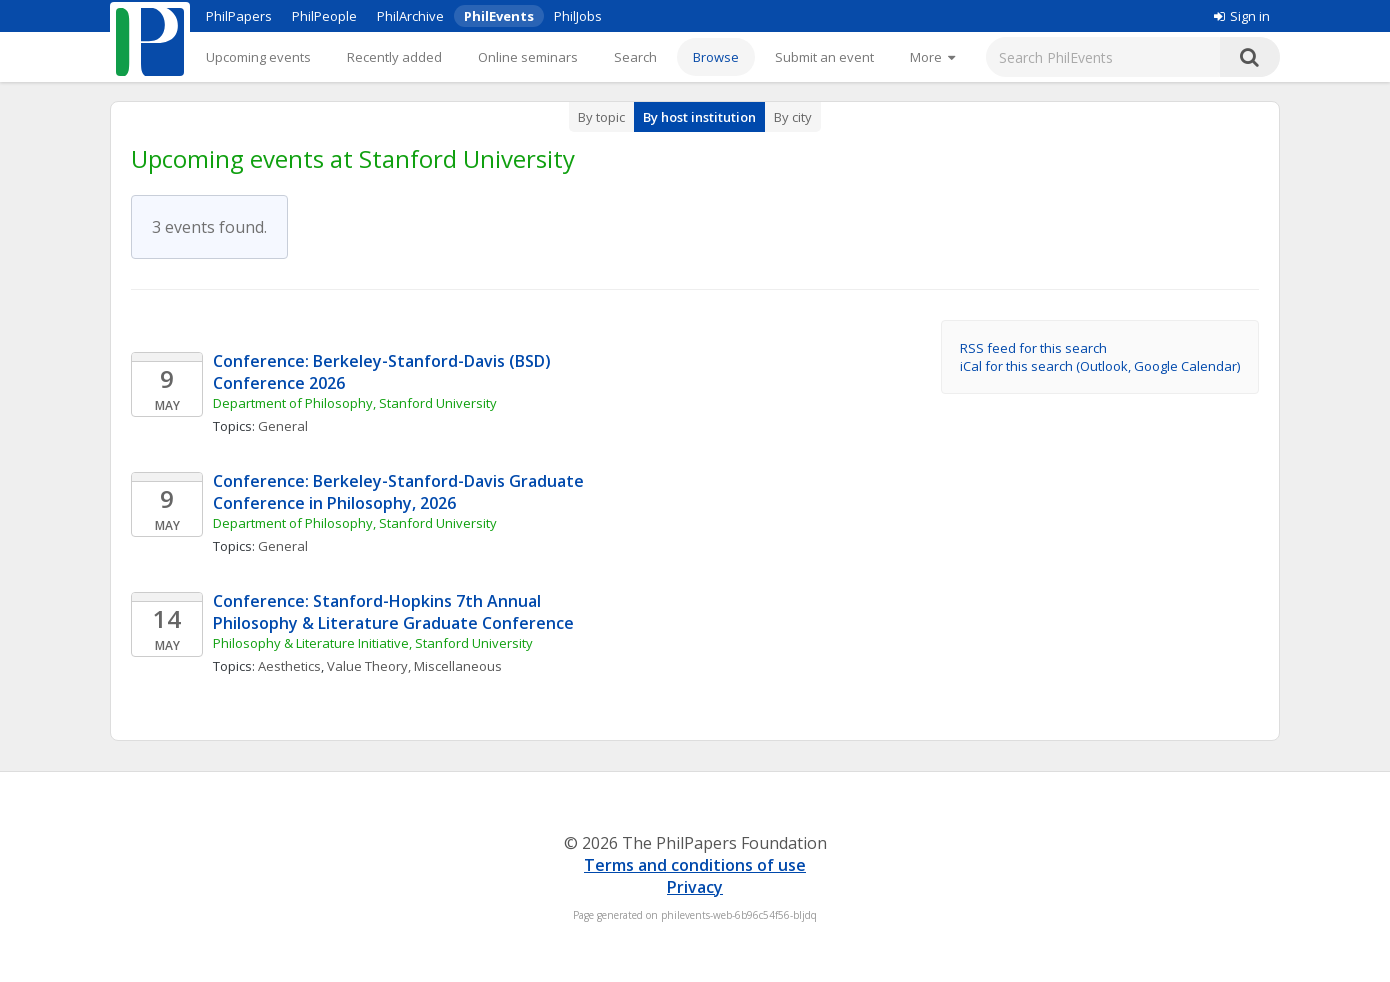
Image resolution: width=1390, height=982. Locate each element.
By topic (601, 117)
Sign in (1242, 16)
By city (793, 117)
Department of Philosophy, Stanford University (355, 403)
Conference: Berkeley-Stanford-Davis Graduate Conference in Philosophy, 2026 (400, 492)
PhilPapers (239, 16)
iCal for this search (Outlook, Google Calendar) (1100, 366)
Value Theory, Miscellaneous (414, 666)
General (283, 426)
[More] (932, 57)
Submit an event (824, 57)
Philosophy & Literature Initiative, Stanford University (373, 643)
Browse (716, 57)
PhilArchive (410, 16)
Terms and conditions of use (695, 865)
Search (635, 57)
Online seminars (528, 57)
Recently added (394, 57)
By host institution (699, 117)
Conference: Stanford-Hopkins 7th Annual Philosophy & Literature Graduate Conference (393, 612)
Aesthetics (289, 666)
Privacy (695, 887)
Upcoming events (258, 57)
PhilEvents (499, 16)
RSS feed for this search (1033, 348)
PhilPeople (324, 16)
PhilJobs (578, 16)
